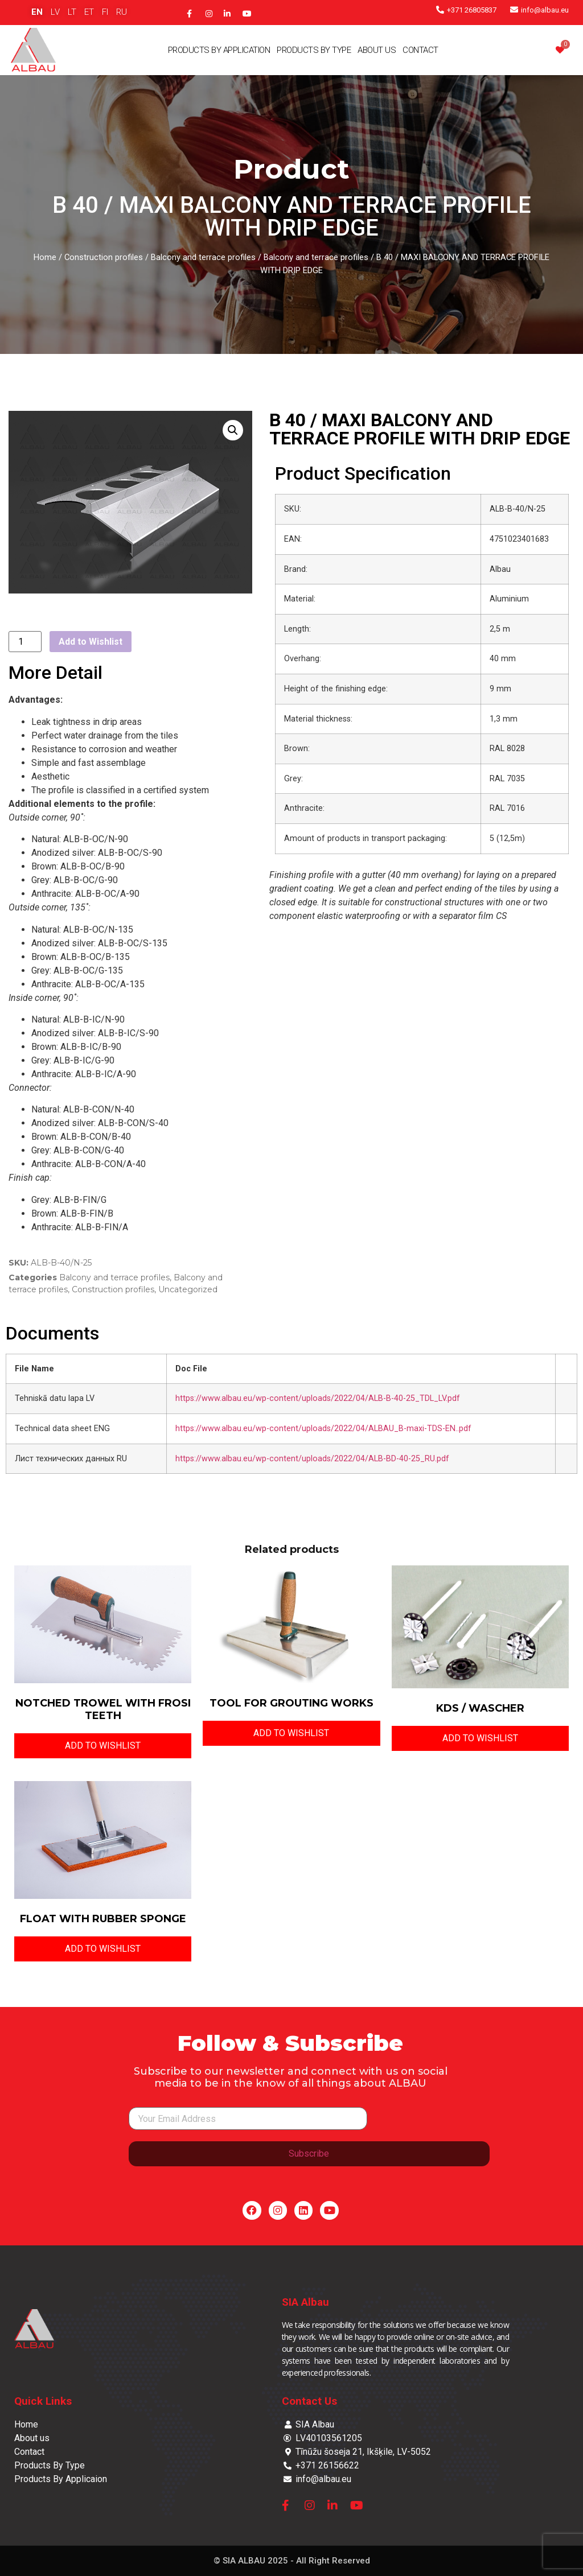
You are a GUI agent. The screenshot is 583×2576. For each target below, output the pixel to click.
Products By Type (314, 50)
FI (105, 12)
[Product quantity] (25, 641)
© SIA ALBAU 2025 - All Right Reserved (292, 2561)
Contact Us (309, 2401)
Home (45, 257)
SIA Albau (305, 2302)
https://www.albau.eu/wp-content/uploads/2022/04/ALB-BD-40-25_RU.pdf (312, 1459)
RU (121, 12)
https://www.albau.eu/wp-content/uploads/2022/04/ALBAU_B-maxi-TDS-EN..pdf (323, 1428)
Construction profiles (103, 257)
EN (37, 12)
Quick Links (43, 2401)
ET (89, 12)
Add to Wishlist (90, 641)
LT (72, 12)
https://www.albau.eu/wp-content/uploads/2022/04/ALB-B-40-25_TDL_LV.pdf (317, 1398)
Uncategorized (187, 1289)
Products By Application (219, 50)
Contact (420, 50)
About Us (377, 50)
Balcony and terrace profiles (203, 257)
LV (55, 12)
